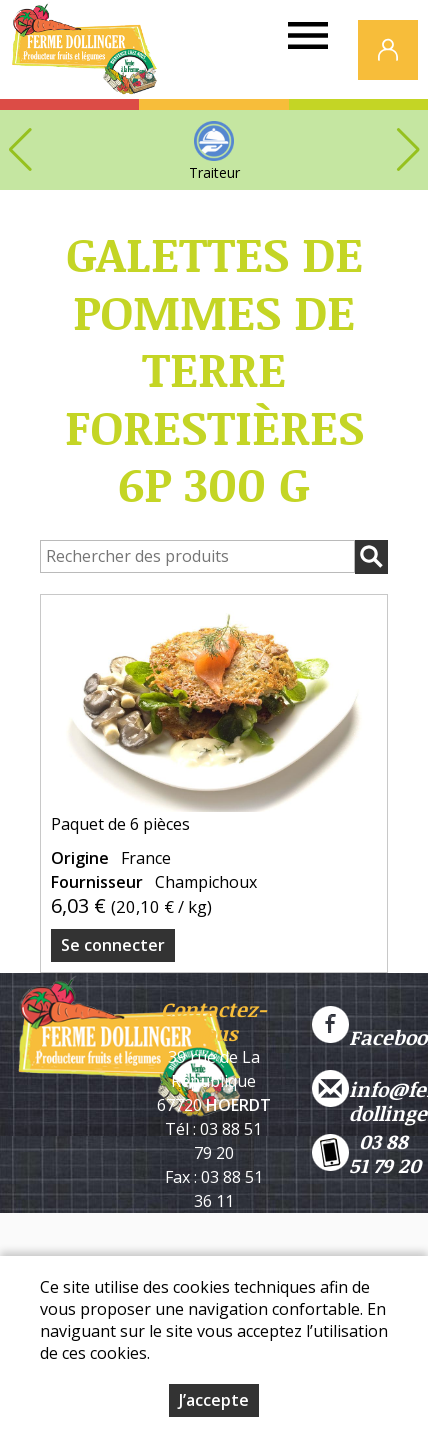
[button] (408, 150)
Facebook (370, 1025)
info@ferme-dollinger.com (370, 1089)
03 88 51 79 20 (366, 1153)
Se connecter (113, 945)
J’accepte (214, 1401)
